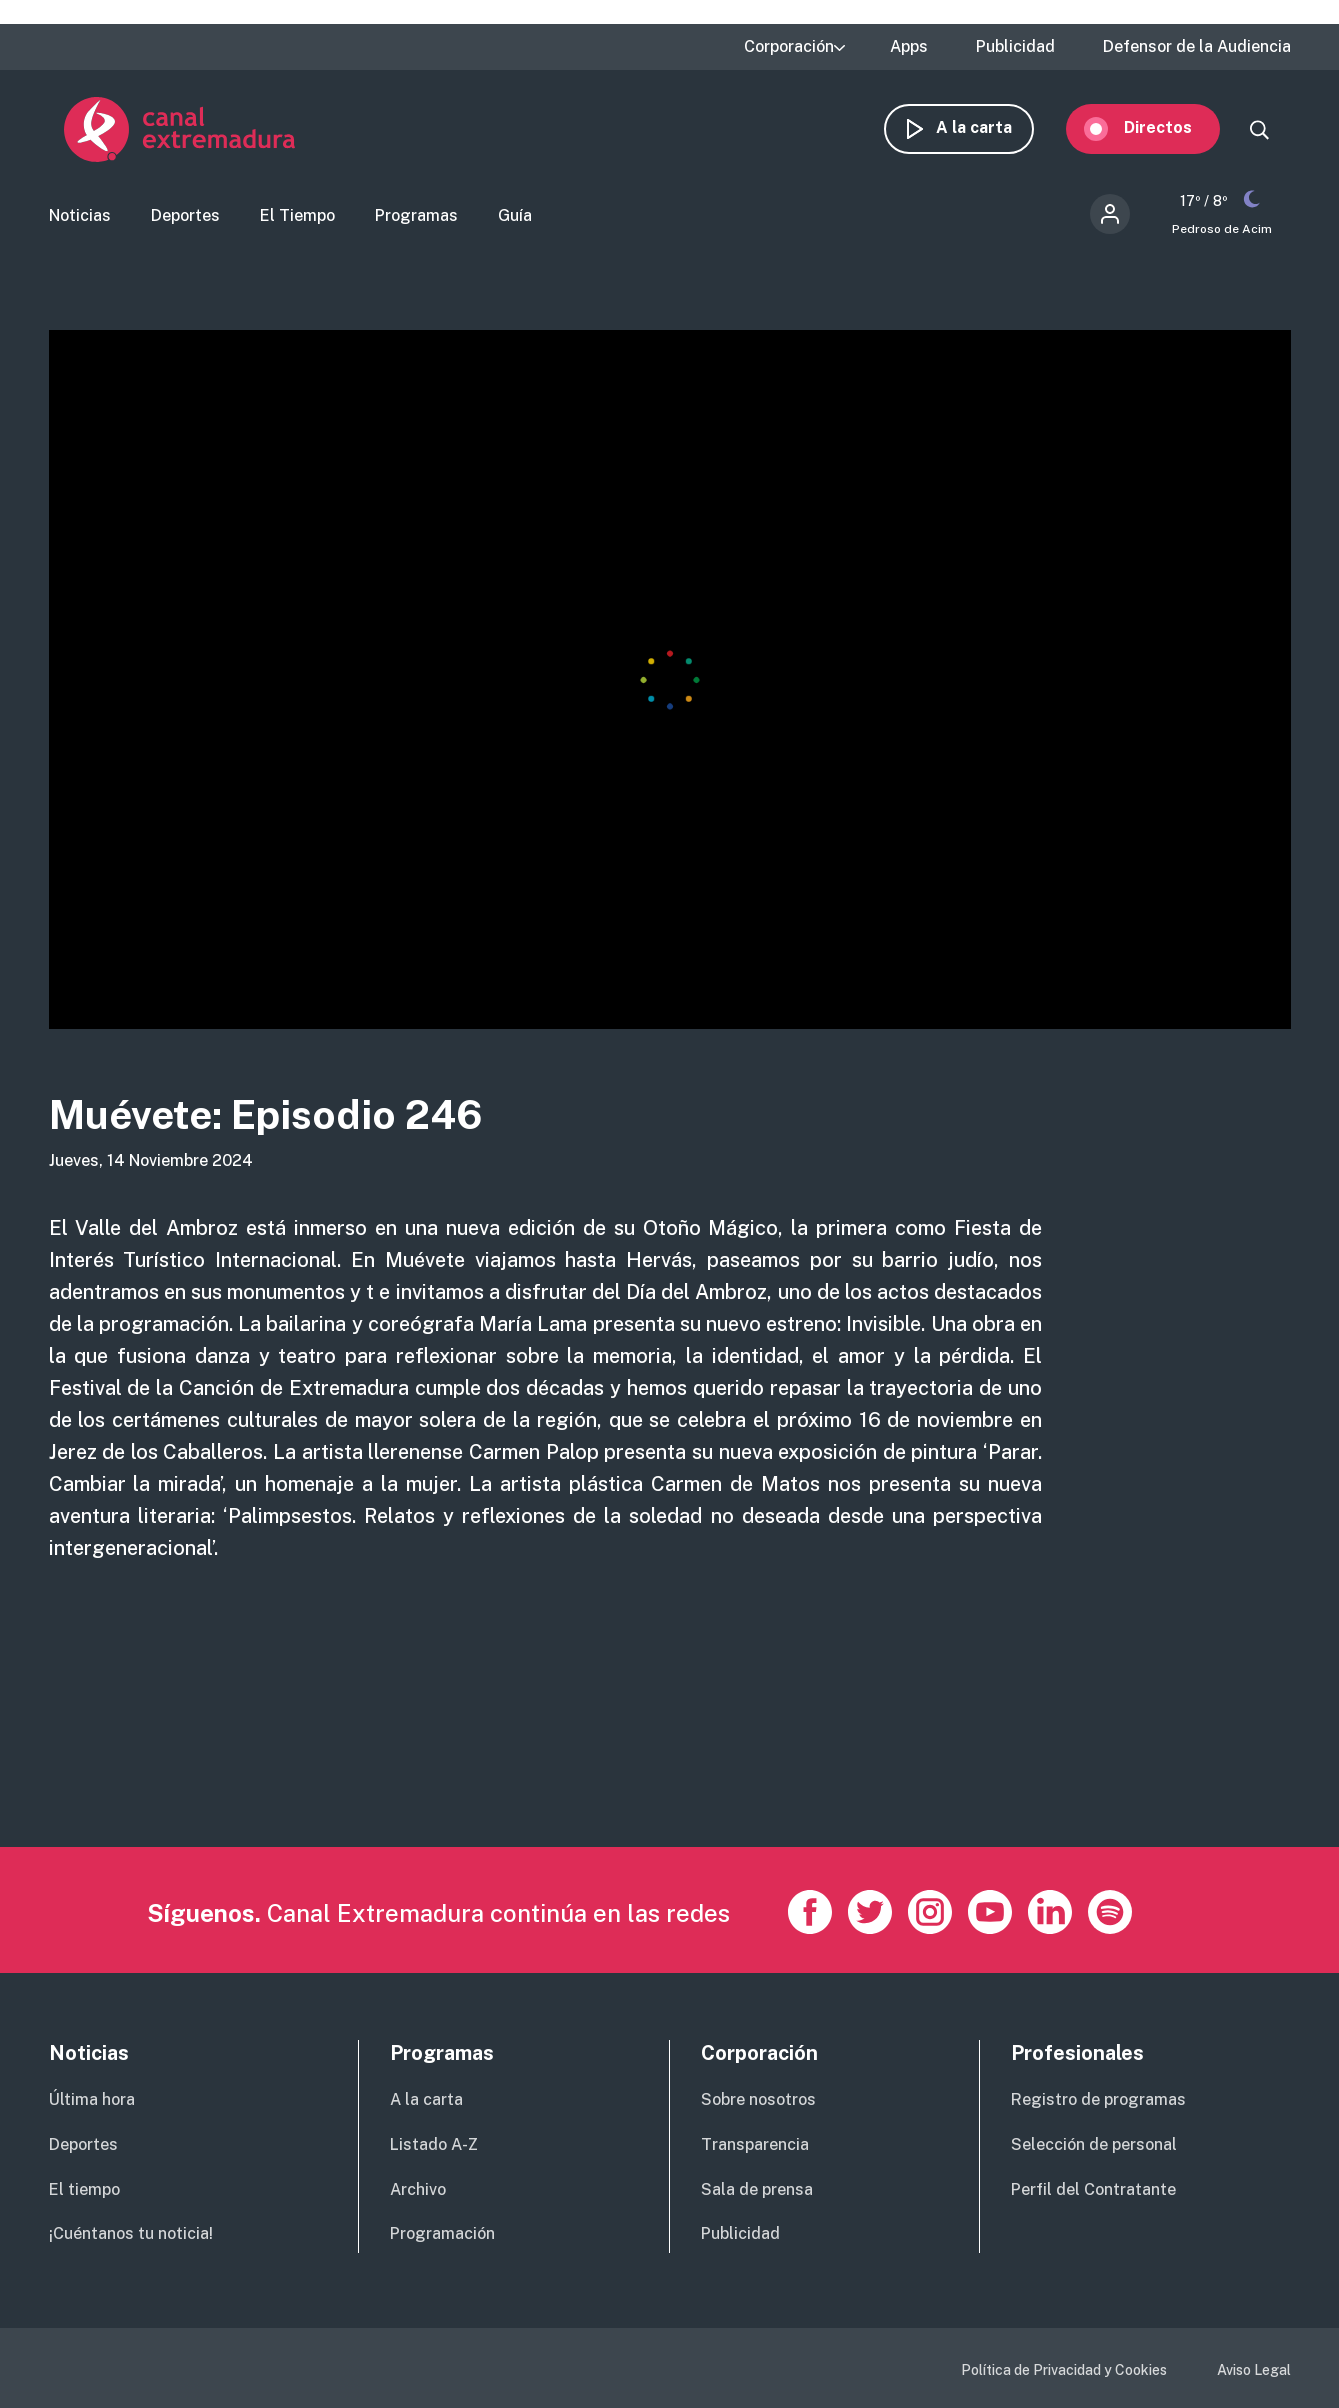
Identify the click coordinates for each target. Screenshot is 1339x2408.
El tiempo (84, 2189)
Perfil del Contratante (1093, 2189)
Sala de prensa (757, 2189)
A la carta (989, 127)
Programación (442, 2233)
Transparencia (755, 2144)
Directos (1173, 127)
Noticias (80, 215)
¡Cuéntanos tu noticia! (131, 2233)
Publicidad (1015, 47)
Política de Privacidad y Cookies (1064, 2370)
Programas (416, 215)
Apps (909, 47)
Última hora (92, 2099)
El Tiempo (297, 215)
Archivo (418, 2189)
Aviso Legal (1254, 2370)
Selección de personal (1094, 2144)
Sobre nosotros (758, 2099)
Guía (515, 215)
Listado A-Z (434, 2144)
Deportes (185, 215)
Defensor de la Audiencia (1197, 47)
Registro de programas (1098, 2099)
